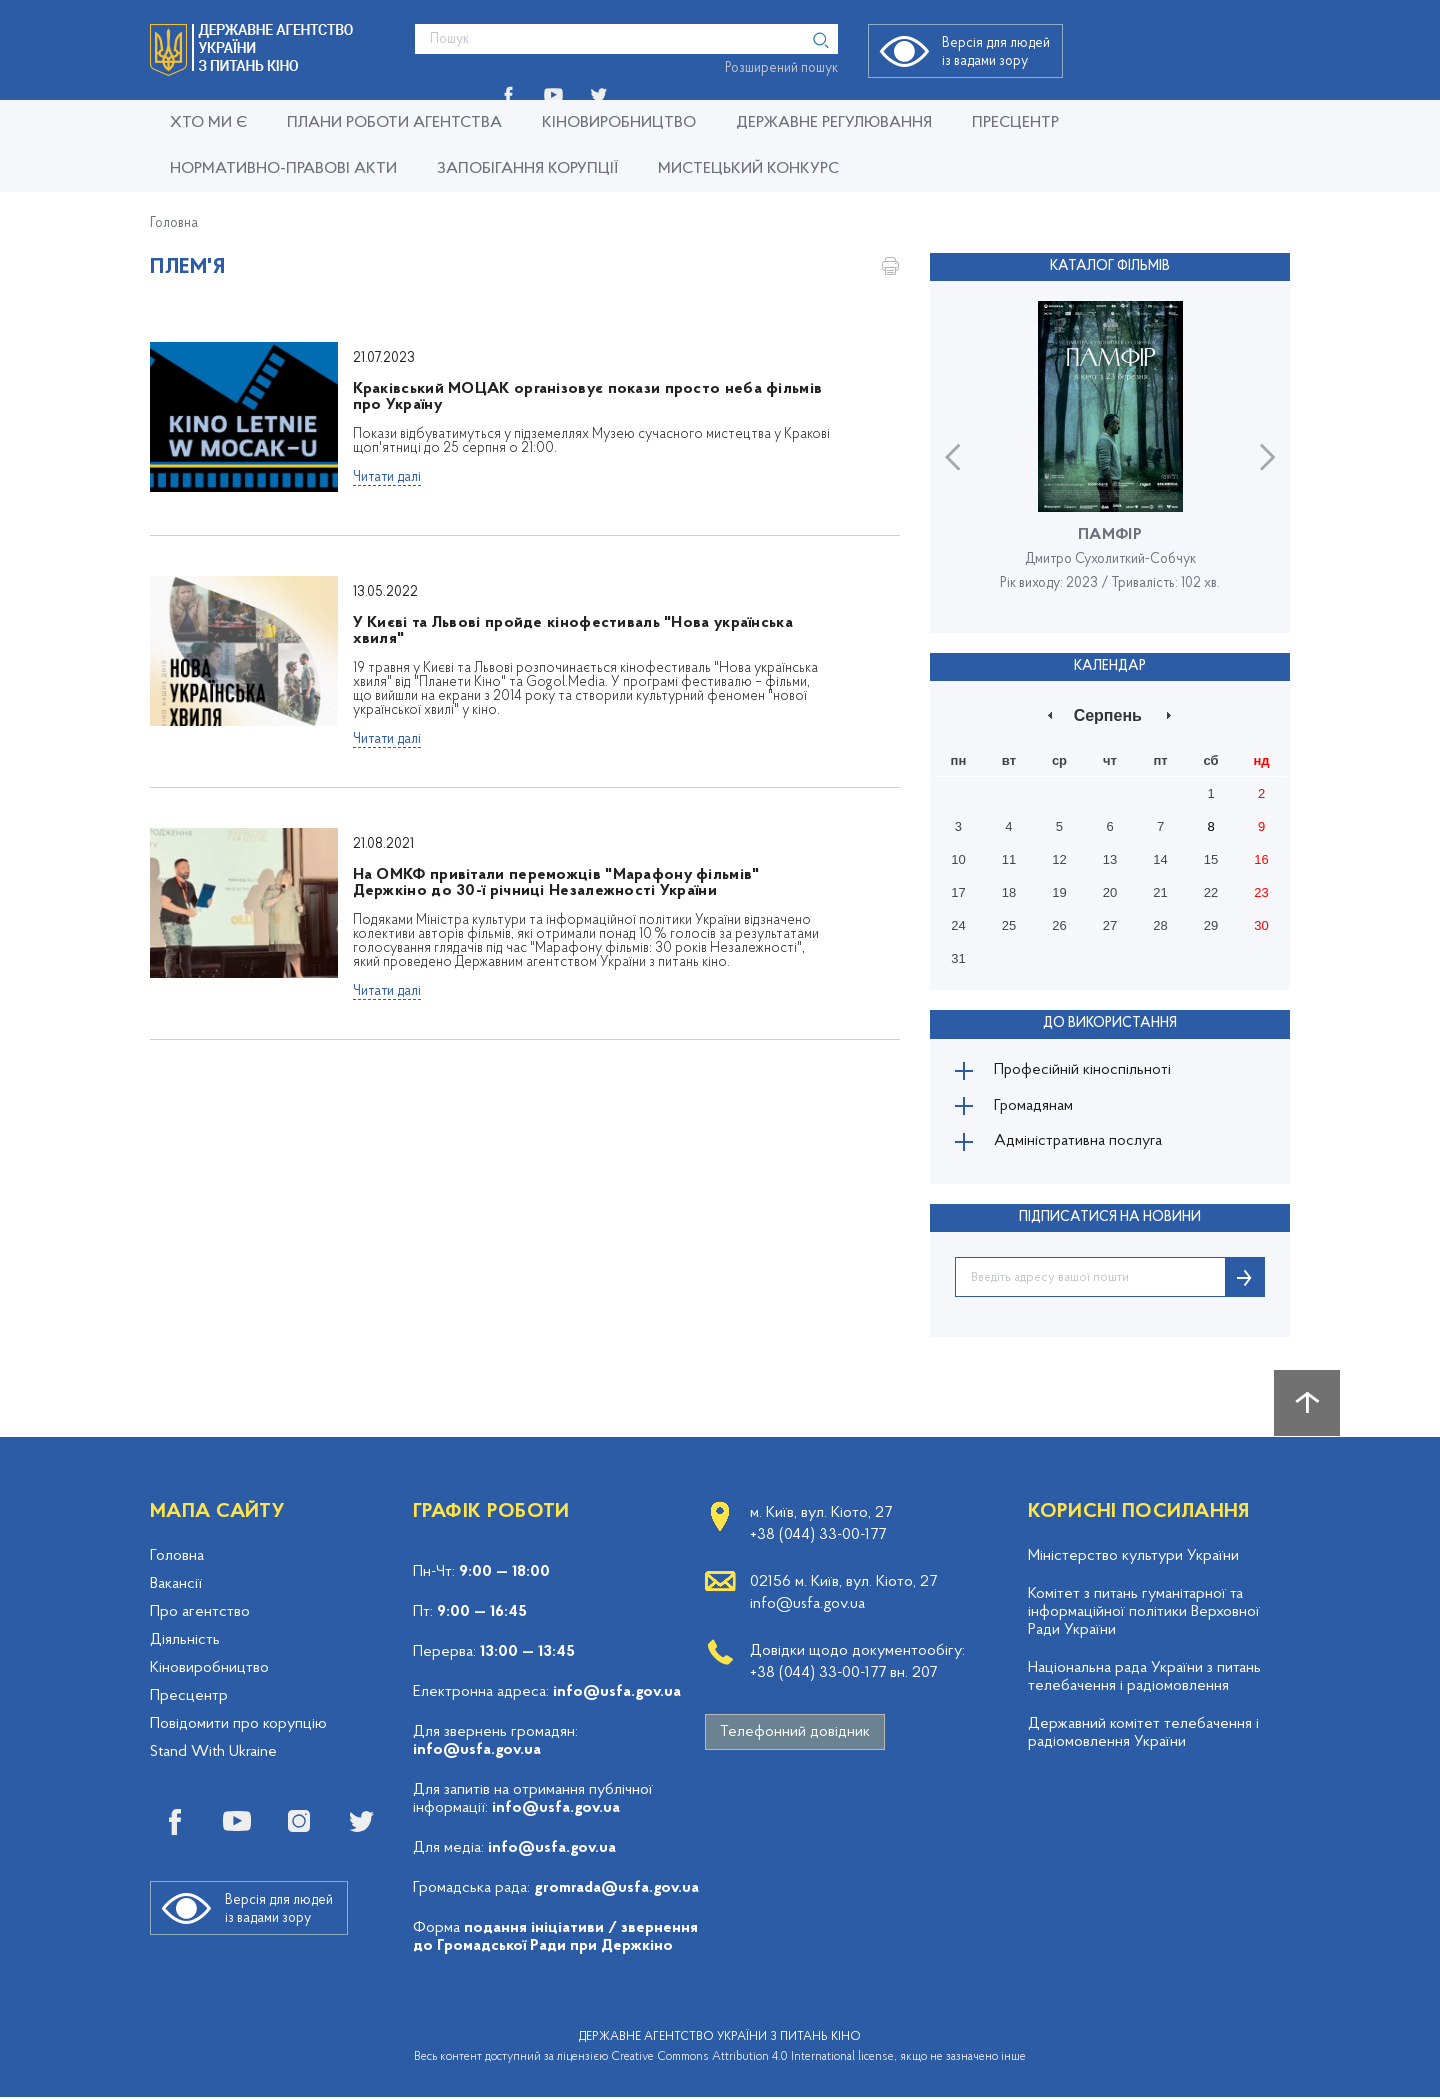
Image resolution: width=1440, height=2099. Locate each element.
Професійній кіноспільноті (1084, 1071)
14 (1160, 859)
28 (1160, 925)
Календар (1110, 665)
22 (1211, 892)
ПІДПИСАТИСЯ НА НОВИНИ (1110, 1219)
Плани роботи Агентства (394, 123)
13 (1110, 859)
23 (1261, 892)
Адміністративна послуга (1079, 1143)
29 (1211, 925)
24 (958, 925)
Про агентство (200, 1614)
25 (1009, 925)
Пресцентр (1015, 123)
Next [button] (1267, 456)
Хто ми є (208, 123)
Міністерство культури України (1133, 1558)
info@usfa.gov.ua (617, 1694)
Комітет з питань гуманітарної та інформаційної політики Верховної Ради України (1144, 1614)
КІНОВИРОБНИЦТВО (619, 123)
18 (1009, 892)
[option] (1110, 456)
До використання (1110, 1023)
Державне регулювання (834, 123)
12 (1059, 859)
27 (1110, 925)
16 (1261, 859)
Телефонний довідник (795, 1734)
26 (1059, 925)
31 (958, 958)
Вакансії (176, 1586)
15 (1211, 859)
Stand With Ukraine (213, 1754)
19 (1059, 892)
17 (958, 892)
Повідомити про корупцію (238, 1726)
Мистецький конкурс (748, 169)
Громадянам (1035, 1107)
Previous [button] (952, 456)
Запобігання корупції (527, 169)
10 (958, 859)
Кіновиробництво (209, 1670)
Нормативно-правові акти (283, 169)
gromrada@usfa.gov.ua (616, 1890)
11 (1009, 859)
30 (1261, 925)
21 (1160, 892)
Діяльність (185, 1642)
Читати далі (387, 477)
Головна (174, 224)
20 (1110, 892)
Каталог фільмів (1110, 266)
